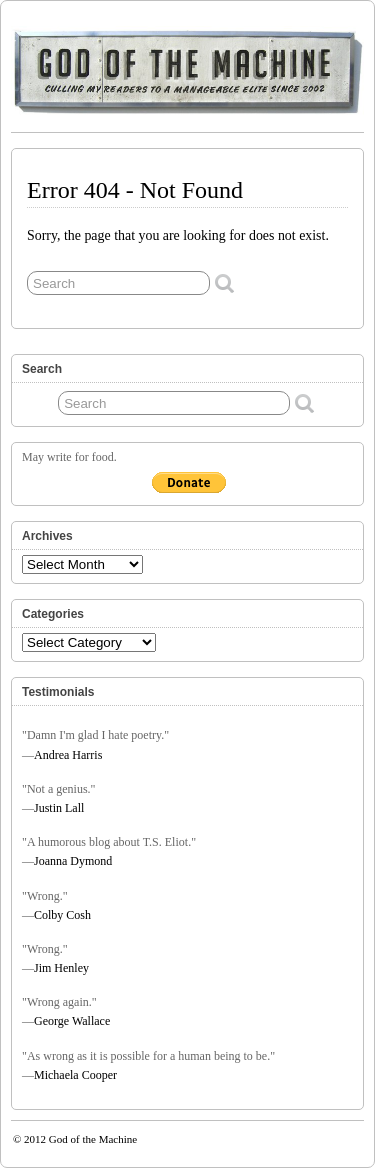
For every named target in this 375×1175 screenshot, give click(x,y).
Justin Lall (59, 808)
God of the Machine (93, 1139)
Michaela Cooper (75, 1075)
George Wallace (72, 1021)
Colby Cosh (62, 915)
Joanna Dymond (73, 861)
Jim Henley (61, 968)
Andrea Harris (68, 755)
